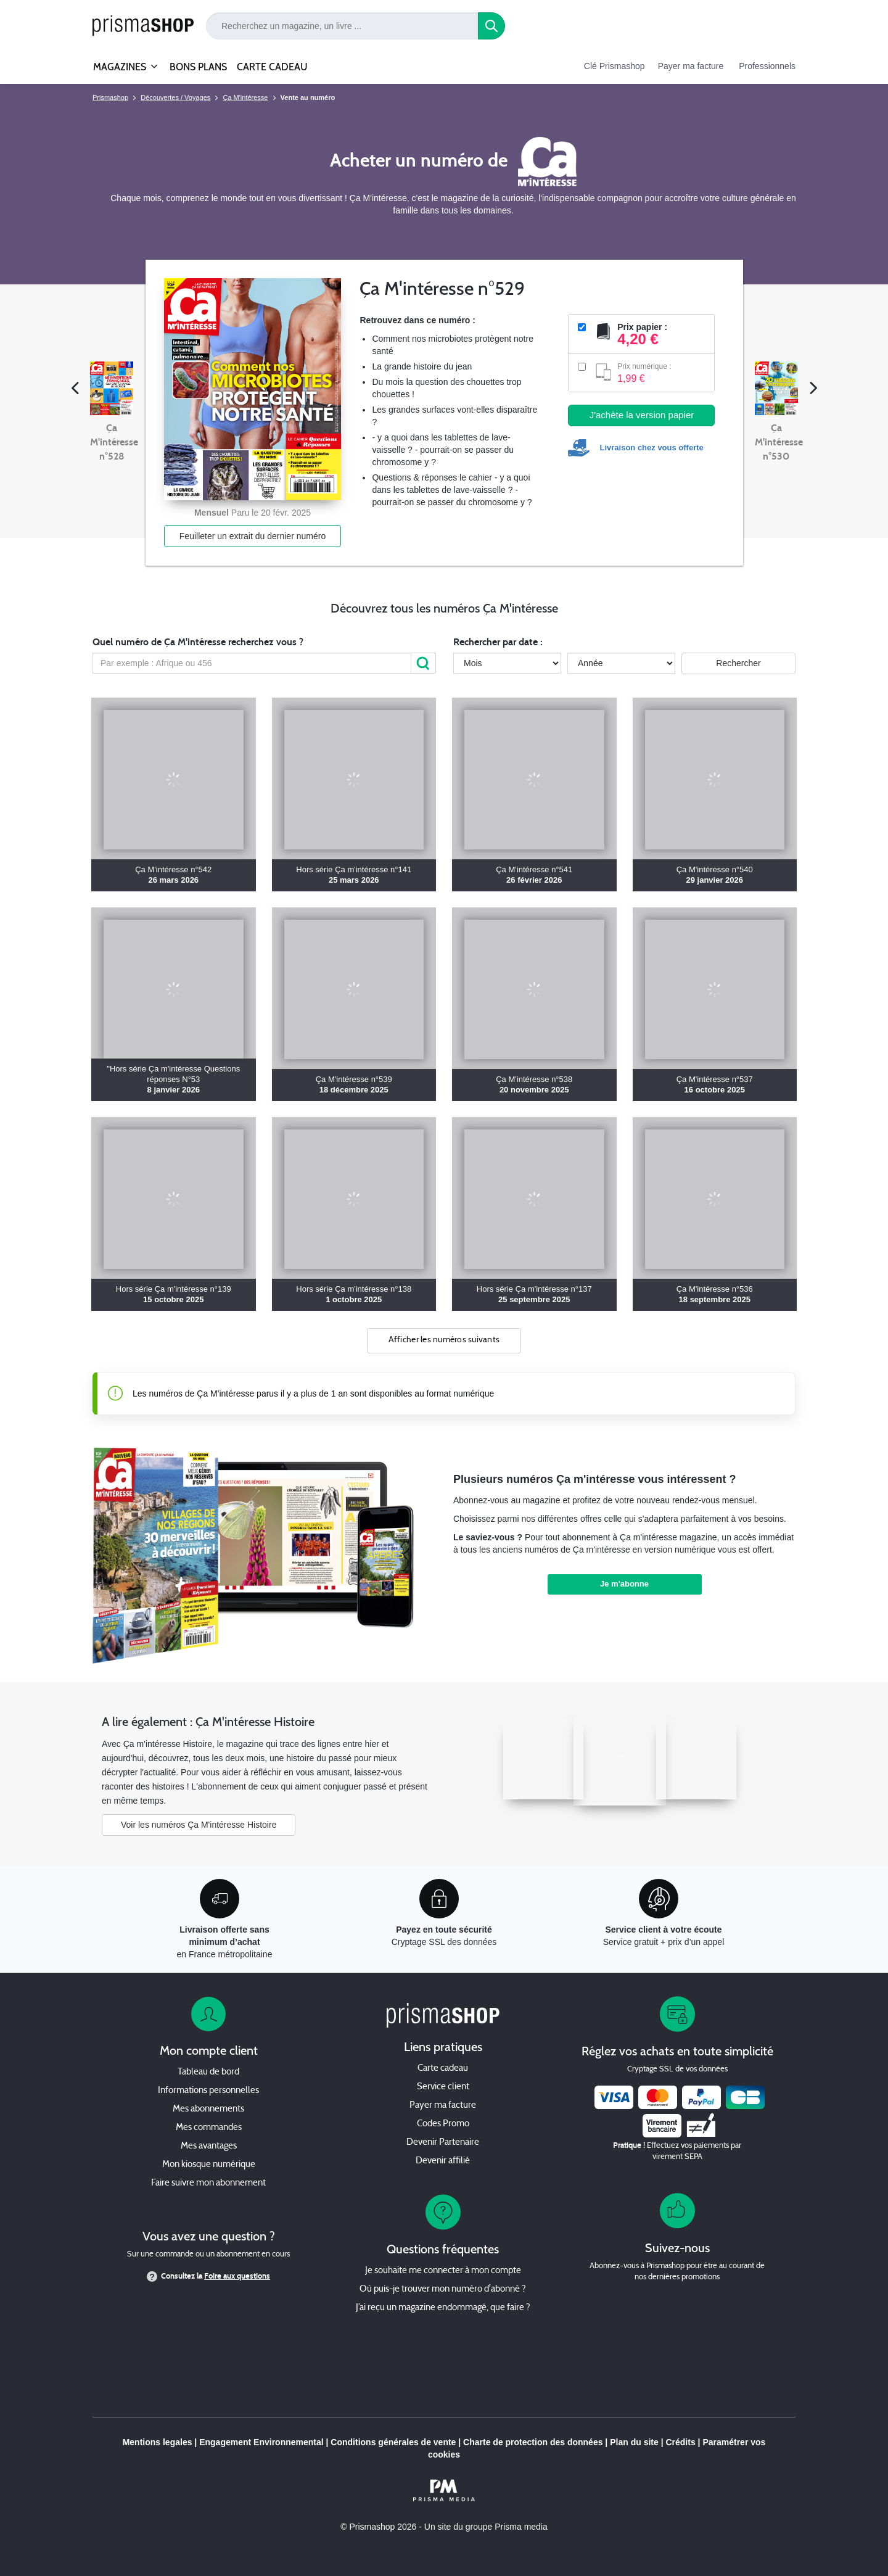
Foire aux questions (237, 2276)
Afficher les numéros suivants (444, 1340)
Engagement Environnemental (261, 2442)
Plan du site (634, 2442)
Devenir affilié (443, 2161)
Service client (443, 2087)
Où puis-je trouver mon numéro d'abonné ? (443, 2289)
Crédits (680, 2442)
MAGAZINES (119, 62)
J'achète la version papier (642, 415)
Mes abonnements (208, 2109)
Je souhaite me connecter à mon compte (443, 2271)
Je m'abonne (624, 1583)
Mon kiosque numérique (208, 2164)
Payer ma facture (691, 66)
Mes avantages (209, 2146)
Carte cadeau (442, 2068)
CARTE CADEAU (272, 67)
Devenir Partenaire (442, 2142)
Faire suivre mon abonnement (208, 2183)
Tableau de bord (208, 2072)
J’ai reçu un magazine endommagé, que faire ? (443, 2308)
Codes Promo (443, 2124)
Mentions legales (157, 2442)
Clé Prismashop (614, 66)
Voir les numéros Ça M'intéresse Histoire (198, 1825)
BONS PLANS (198, 67)
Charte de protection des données (532, 2442)
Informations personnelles (208, 2090)
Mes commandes (209, 2127)
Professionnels (767, 66)
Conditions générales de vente (393, 2442)
